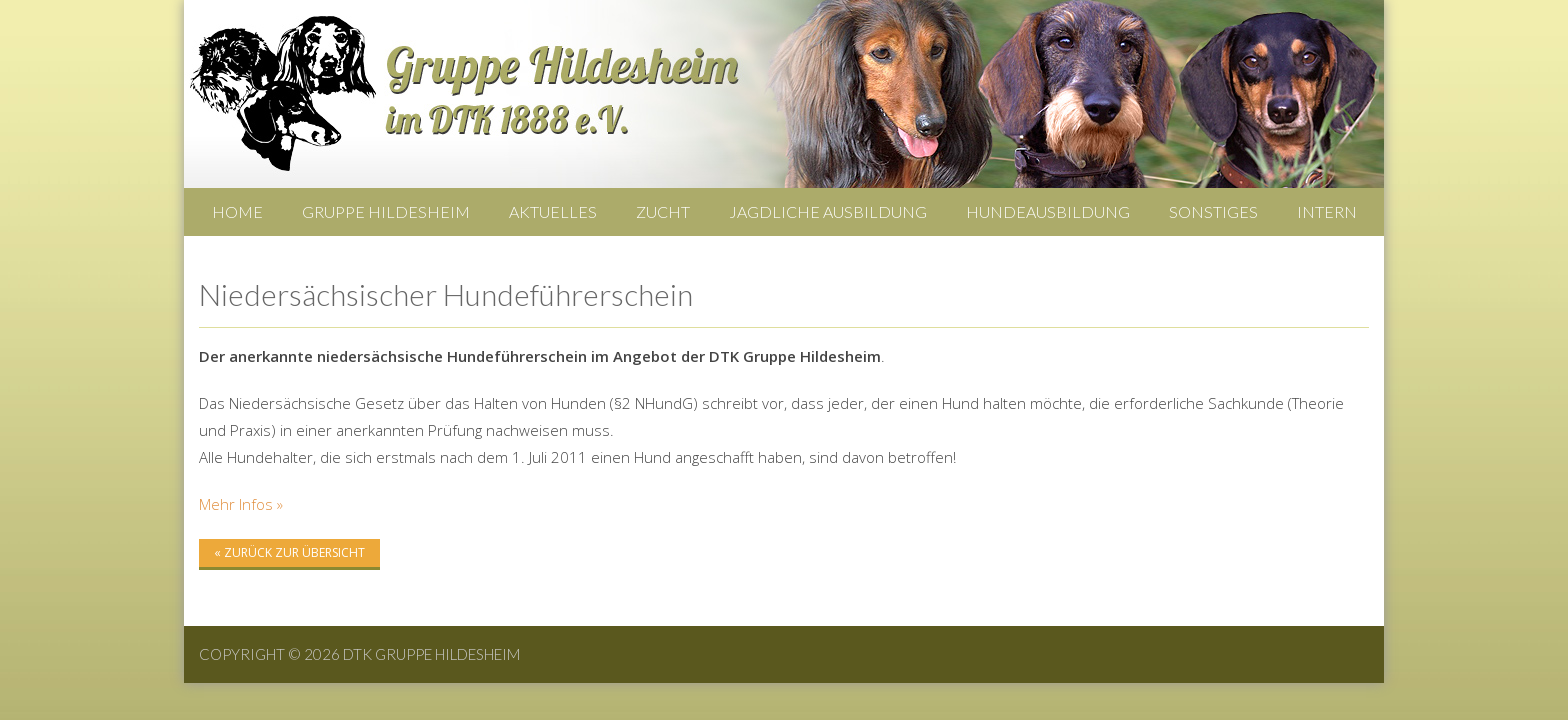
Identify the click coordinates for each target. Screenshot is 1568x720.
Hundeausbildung (1048, 211)
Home (237, 211)
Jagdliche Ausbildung (828, 211)
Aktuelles (553, 211)
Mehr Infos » (241, 504)
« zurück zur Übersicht (289, 552)
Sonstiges (1213, 211)
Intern (1327, 211)
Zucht (663, 211)
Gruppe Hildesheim (386, 211)
